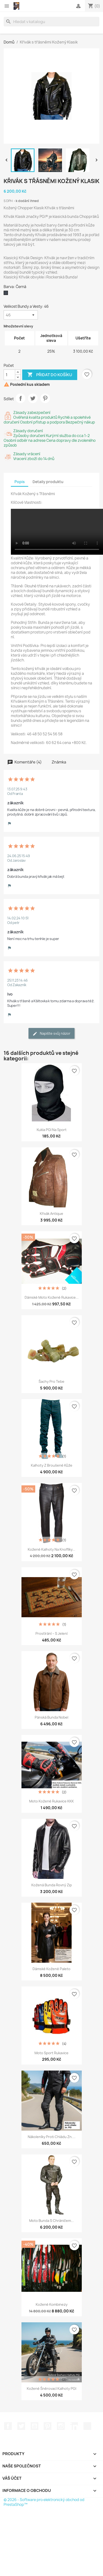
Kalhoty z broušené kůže (51, 1465)
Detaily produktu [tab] (48, 481)
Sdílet (20, 398)
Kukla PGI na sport (52, 1129)
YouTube (34, 2426)
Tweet (33, 398)
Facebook (8, 2426)
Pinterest (45, 398)
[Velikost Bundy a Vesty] (21, 315)
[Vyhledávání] (51, 21)
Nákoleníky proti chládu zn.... (52, 2136)
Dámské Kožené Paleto (51, 1969)
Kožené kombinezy (52, 2304)
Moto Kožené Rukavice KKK (51, 1801)
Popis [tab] (19, 481)
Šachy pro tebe (51, 1381)
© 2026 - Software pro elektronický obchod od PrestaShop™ (44, 2502)
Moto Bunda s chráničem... (51, 2220)
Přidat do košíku (49, 375)
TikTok (87, 2426)
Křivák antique (51, 1213)
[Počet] (9, 374)
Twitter (21, 2426)
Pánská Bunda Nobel (51, 1717)
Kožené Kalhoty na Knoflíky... (51, 1549)
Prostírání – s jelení (51, 1633)
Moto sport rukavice (51, 2053)
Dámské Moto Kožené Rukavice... (52, 1297)
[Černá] (7, 294)
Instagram (61, 2426)
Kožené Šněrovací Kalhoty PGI (51, 2388)
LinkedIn (74, 2426)
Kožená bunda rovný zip (51, 1885)
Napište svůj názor (51, 1033)
